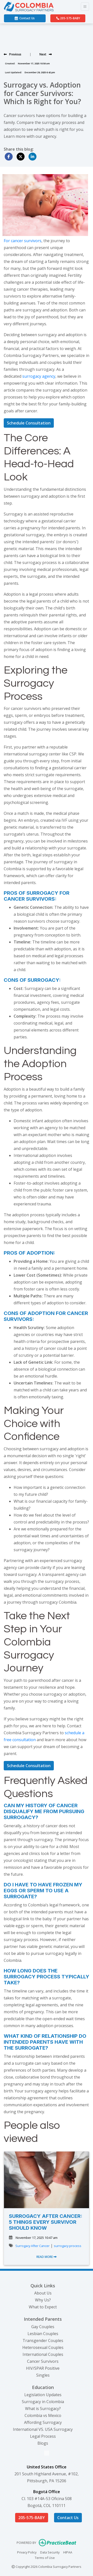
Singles (43, 2375)
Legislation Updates (43, 2394)
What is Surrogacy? (43, 2408)
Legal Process (43, 2436)
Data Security (50, 2552)
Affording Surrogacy (43, 2422)
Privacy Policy (26, 2552)
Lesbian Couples (43, 2333)
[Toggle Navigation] (85, 6)
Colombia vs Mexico (43, 2415)
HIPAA (67, 2552)
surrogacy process (67, 2246)
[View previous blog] (12, 54)
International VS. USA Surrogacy (43, 2429)
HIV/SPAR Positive (43, 2368)
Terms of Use (45, 2557)
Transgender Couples (43, 2340)
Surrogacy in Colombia (43, 2401)
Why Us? (43, 2300)
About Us (43, 2293)
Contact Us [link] (25, 18)
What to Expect (43, 2307)
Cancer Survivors (43, 2361)
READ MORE (46, 2257)
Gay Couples (42, 2326)
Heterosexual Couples (42, 2347)
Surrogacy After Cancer (32, 2246)
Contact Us (68, 2517)
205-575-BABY (68, 18)
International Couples (43, 2354)
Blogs (42, 2443)
